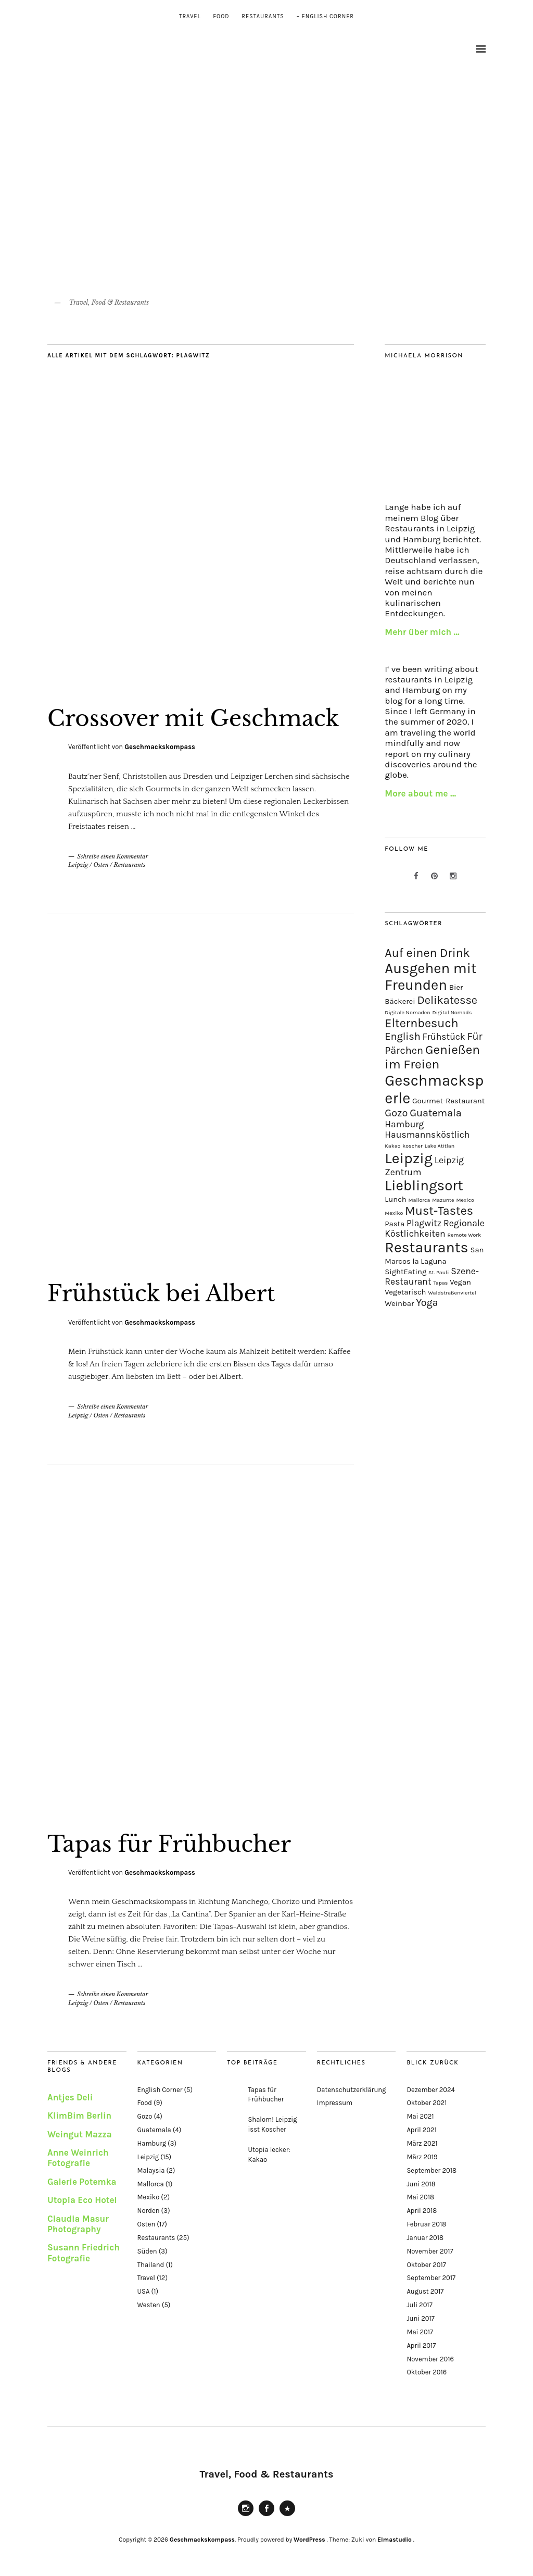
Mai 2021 (420, 2116)
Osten (101, 864)
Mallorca (150, 2184)
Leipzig (78, 864)
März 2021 (422, 2143)
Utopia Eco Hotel (82, 2200)
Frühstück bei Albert (161, 1293)
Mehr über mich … (422, 632)
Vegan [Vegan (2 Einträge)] (460, 1282)
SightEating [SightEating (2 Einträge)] (405, 1271)
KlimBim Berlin (79, 2115)
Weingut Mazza (79, 2134)
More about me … (420, 793)
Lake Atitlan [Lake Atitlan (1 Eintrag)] (439, 1145)
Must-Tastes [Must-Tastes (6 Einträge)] (439, 1211)
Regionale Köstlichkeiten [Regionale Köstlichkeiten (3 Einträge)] (434, 1228)
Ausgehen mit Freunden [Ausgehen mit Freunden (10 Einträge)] (430, 976)
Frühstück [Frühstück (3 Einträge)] (443, 1036)
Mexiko (148, 2197)
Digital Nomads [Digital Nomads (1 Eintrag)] (452, 1012)
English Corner (160, 2090)
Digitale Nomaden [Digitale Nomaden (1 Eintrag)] (407, 1012)
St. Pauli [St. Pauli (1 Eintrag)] (438, 1272)
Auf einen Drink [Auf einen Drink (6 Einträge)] (427, 953)
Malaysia (151, 2170)
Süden (147, 2251)
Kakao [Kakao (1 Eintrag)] (392, 1145)
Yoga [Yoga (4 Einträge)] (427, 1303)
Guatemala (154, 2130)
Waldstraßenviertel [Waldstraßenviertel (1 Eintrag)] (452, 1292)
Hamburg (151, 2143)
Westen (148, 2305)
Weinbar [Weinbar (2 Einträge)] (399, 1303)
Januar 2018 (425, 2238)
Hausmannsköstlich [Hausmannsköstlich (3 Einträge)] (427, 1134)
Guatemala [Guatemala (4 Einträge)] (436, 1113)
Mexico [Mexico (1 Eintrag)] (465, 1200)
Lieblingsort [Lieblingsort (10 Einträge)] (424, 1185)
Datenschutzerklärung (351, 2090)
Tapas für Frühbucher (169, 1844)
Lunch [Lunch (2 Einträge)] (395, 1199)
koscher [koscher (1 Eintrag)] (412, 1145)
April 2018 (422, 2210)
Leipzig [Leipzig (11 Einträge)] (409, 1158)
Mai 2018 (420, 2197)
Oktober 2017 (426, 2265)
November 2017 (430, 2251)
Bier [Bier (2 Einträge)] (456, 987)
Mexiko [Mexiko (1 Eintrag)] (394, 1213)
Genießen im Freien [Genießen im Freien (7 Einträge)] (432, 1057)
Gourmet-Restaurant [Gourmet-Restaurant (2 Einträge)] (448, 1100)
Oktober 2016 (427, 2372)
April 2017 (421, 2345)
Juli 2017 (419, 2305)
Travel (190, 16)
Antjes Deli (70, 2097)
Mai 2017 (420, 2332)
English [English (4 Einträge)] (402, 1036)
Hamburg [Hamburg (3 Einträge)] (404, 1124)
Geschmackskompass (159, 747)
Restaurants (263, 16)
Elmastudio (394, 2539)
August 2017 (425, 2291)
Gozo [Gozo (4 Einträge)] (396, 1113)
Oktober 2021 (427, 2103)
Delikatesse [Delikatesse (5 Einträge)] (447, 999)
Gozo (145, 2116)
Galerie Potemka (82, 2181)
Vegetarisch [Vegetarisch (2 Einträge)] (405, 1292)
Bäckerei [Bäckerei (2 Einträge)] (400, 1001)
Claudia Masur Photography (78, 2223)
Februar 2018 (426, 2224)
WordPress (309, 2539)
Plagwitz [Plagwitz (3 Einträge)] (424, 1223)
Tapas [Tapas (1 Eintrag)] (440, 1282)
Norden (148, 2210)
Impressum (334, 2103)
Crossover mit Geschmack (193, 718)
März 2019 (422, 2157)
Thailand (150, 2265)
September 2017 (431, 2278)
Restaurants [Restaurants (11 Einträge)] (426, 1247)
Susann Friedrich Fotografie (83, 2252)
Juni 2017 (421, 2318)
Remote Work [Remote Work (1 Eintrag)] (464, 1234)
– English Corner (325, 16)
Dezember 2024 (430, 2090)
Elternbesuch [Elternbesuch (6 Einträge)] (421, 1023)
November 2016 (430, 2359)
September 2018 (431, 2170)
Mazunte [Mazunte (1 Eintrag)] (443, 1200)
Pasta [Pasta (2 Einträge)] (394, 1223)
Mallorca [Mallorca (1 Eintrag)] (419, 1200)
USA (143, 2291)
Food (221, 16)
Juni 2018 (421, 2184)
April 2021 (421, 2130)
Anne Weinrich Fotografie (78, 2157)
